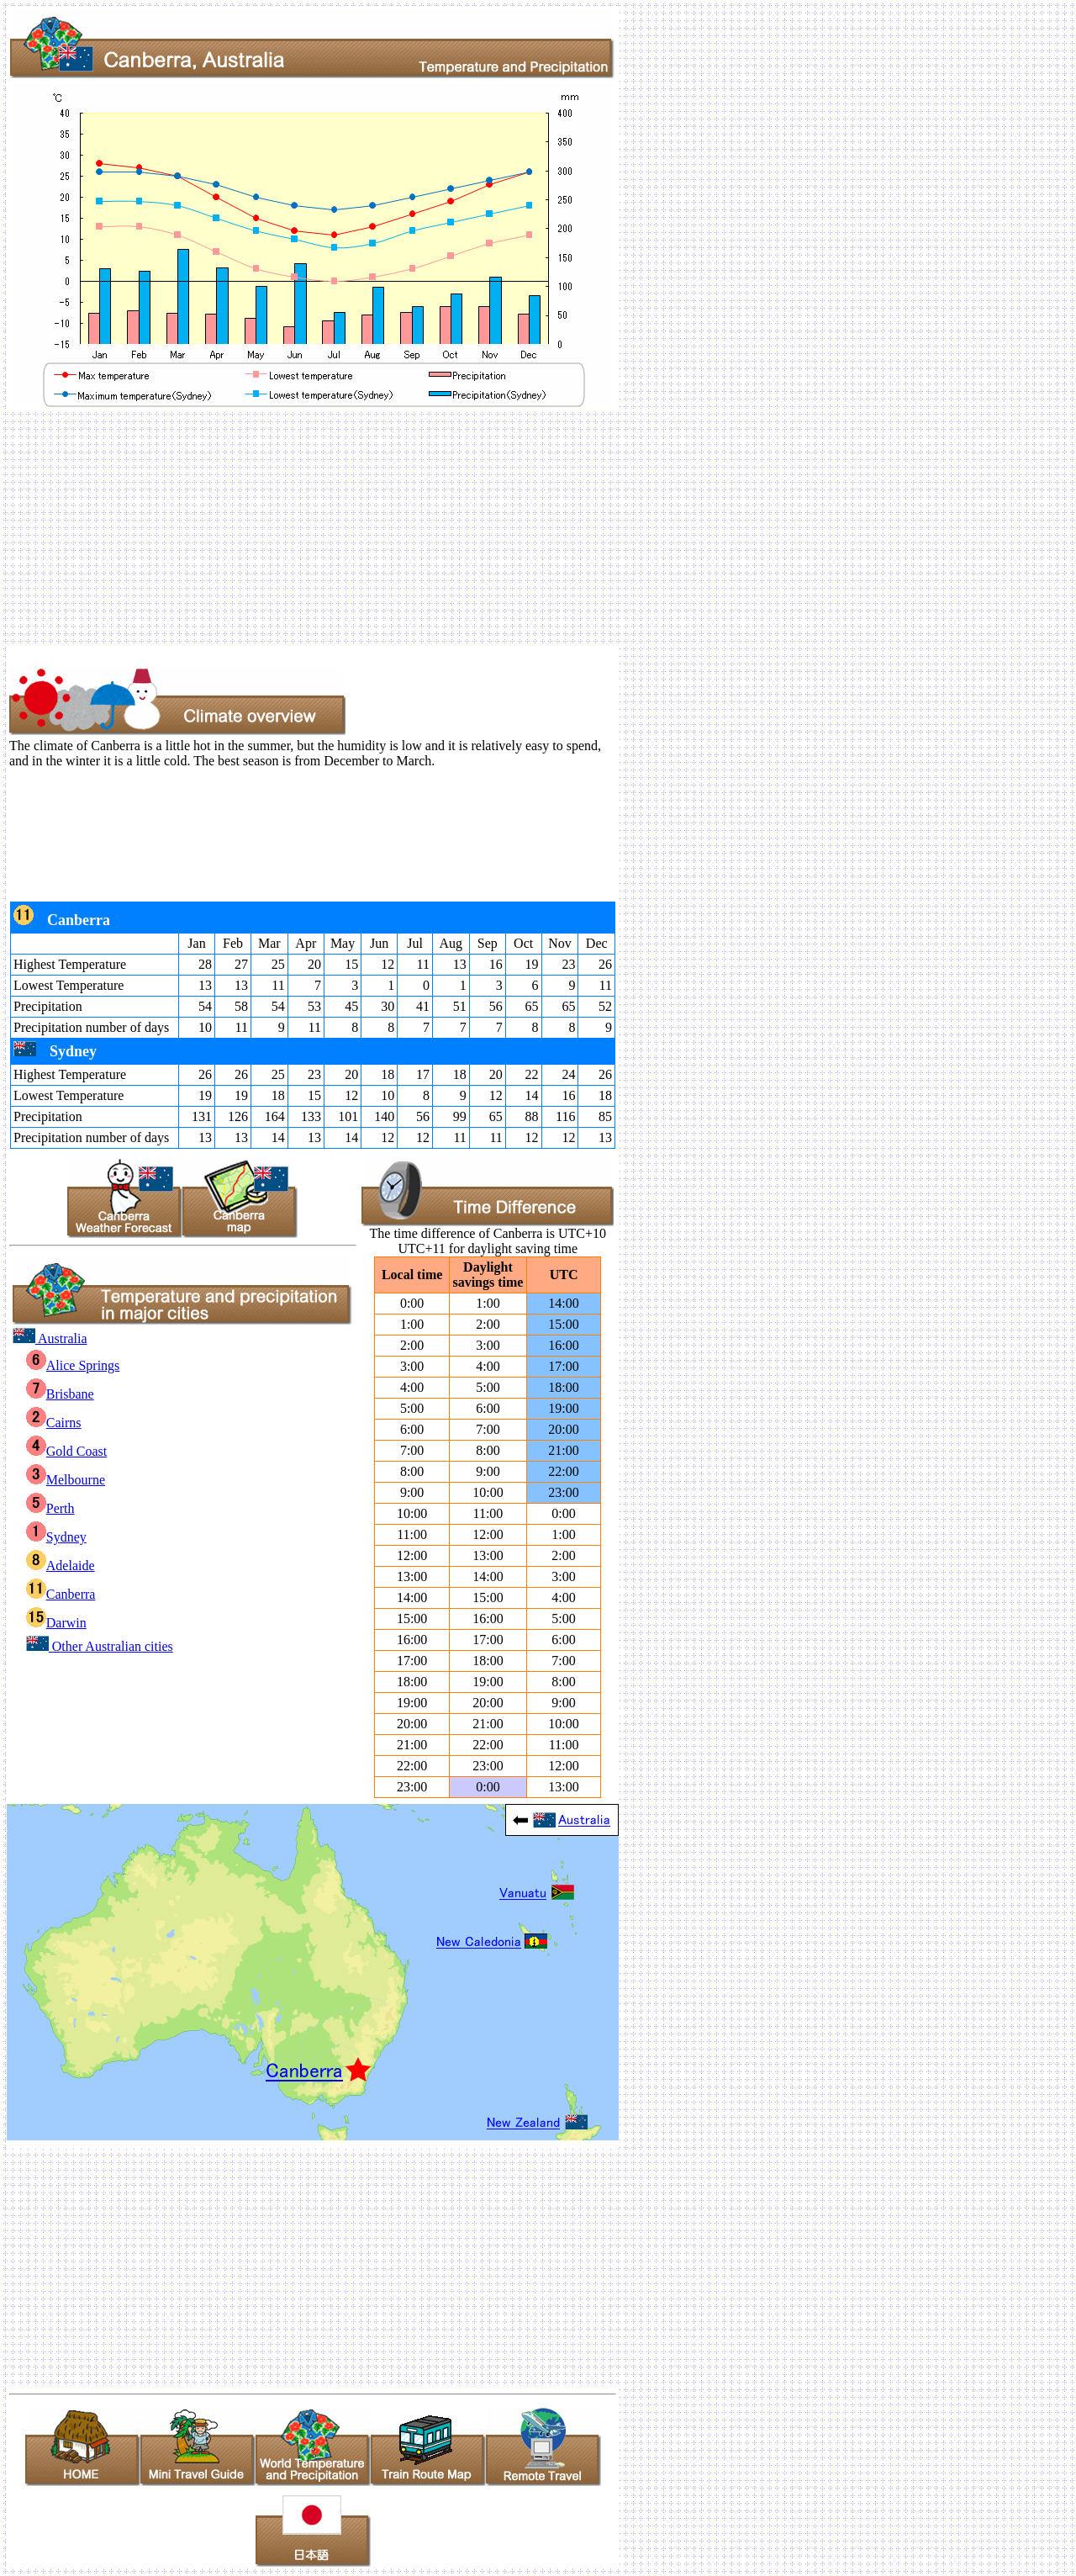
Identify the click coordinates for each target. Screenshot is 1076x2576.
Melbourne (65, 1480)
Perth (50, 1508)
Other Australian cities (99, 1646)
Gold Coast (66, 1451)
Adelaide (60, 1565)
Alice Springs (73, 1365)
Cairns (54, 1422)
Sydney (56, 1537)
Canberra (61, 1594)
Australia (50, 1338)
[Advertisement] (511, 527)
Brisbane (60, 1394)
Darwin (56, 1623)
